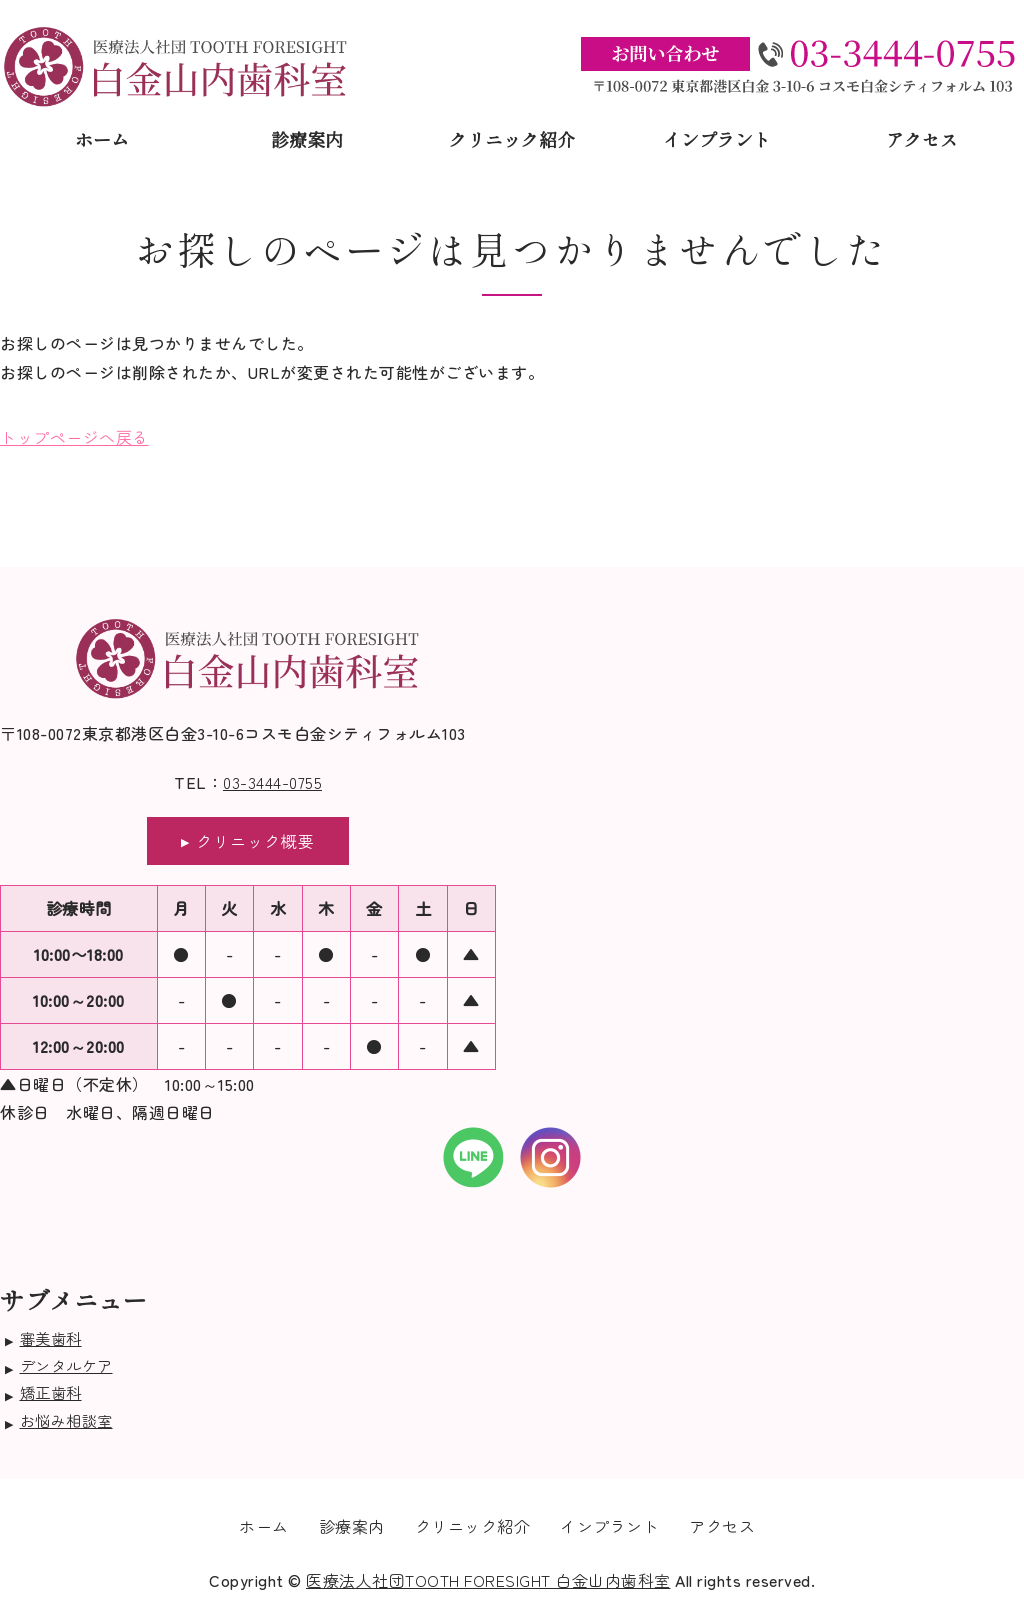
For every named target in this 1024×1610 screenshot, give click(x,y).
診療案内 (307, 139)
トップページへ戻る (74, 437)
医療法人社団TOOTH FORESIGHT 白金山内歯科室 (488, 1580)
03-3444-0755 (272, 782)
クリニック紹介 (512, 139)
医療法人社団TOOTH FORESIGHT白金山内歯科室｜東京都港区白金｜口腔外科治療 (176, 66)
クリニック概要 (255, 841)
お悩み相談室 (66, 1420)
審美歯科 (51, 1338)
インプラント (717, 139)
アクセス (922, 139)
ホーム (102, 139)
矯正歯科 (51, 1392)
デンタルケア (66, 1365)
